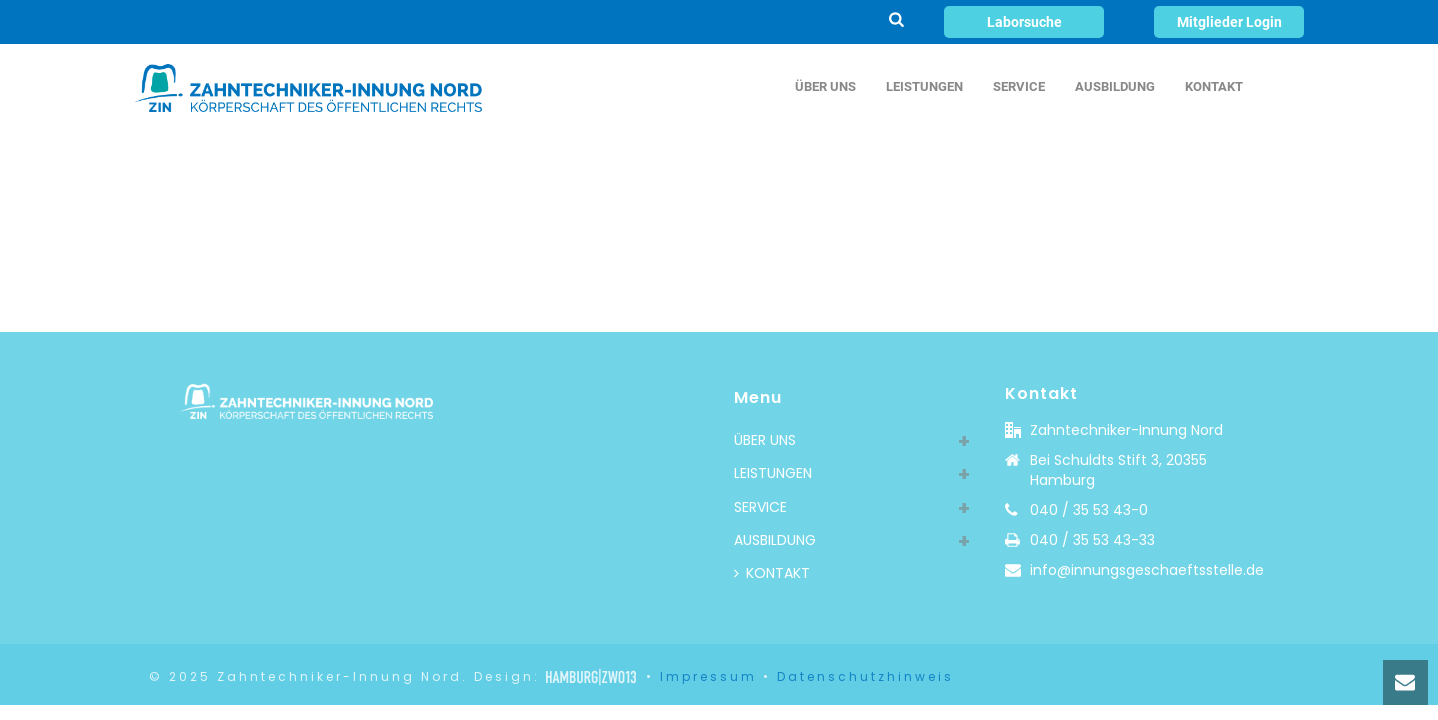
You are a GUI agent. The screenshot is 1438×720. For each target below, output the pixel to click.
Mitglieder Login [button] (1229, 22)
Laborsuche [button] (1024, 22)
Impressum (708, 676)
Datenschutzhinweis (865, 676)
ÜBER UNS (825, 86)
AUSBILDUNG (1115, 86)
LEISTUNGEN (924, 86)
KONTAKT (1214, 86)
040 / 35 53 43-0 (1089, 510)
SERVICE (1019, 86)
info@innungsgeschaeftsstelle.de (1147, 570)
